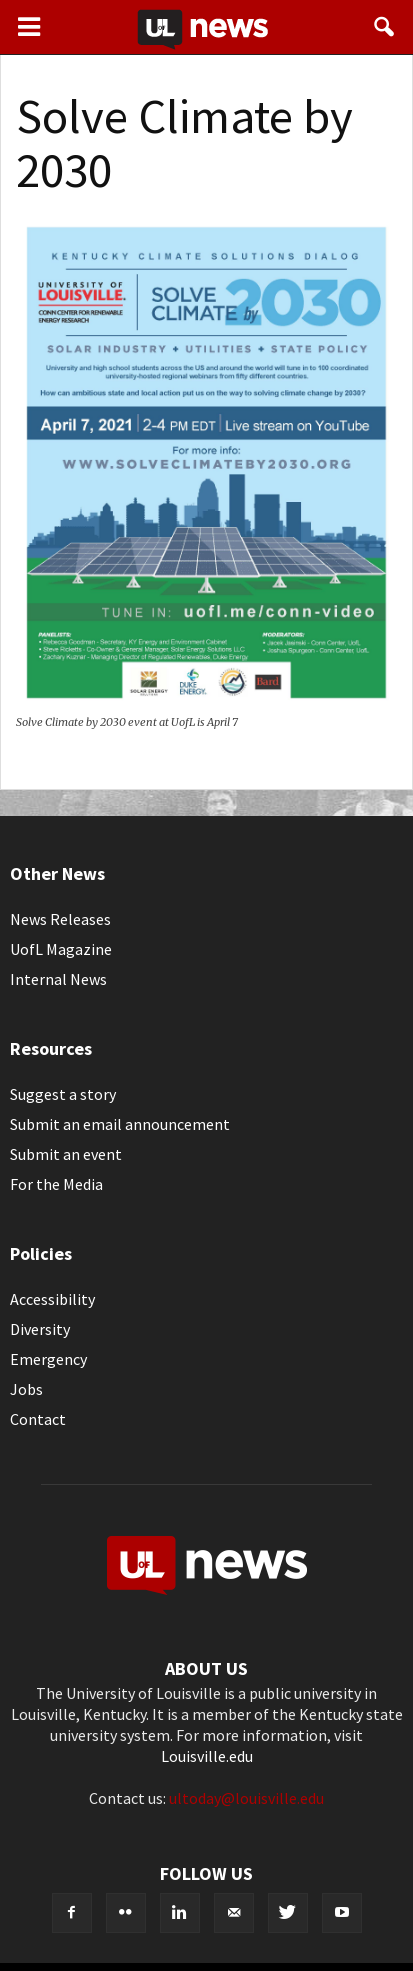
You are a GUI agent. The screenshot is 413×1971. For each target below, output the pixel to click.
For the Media (56, 1184)
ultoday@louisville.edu (246, 1798)
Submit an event (66, 1154)
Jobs (26, 1389)
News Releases (60, 919)
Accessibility (52, 1299)
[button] (385, 27)
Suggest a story (63, 1094)
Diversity (40, 1329)
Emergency (48, 1359)
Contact (38, 1419)
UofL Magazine (61, 949)
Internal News (58, 979)
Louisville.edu (207, 1756)
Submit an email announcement (120, 1124)
